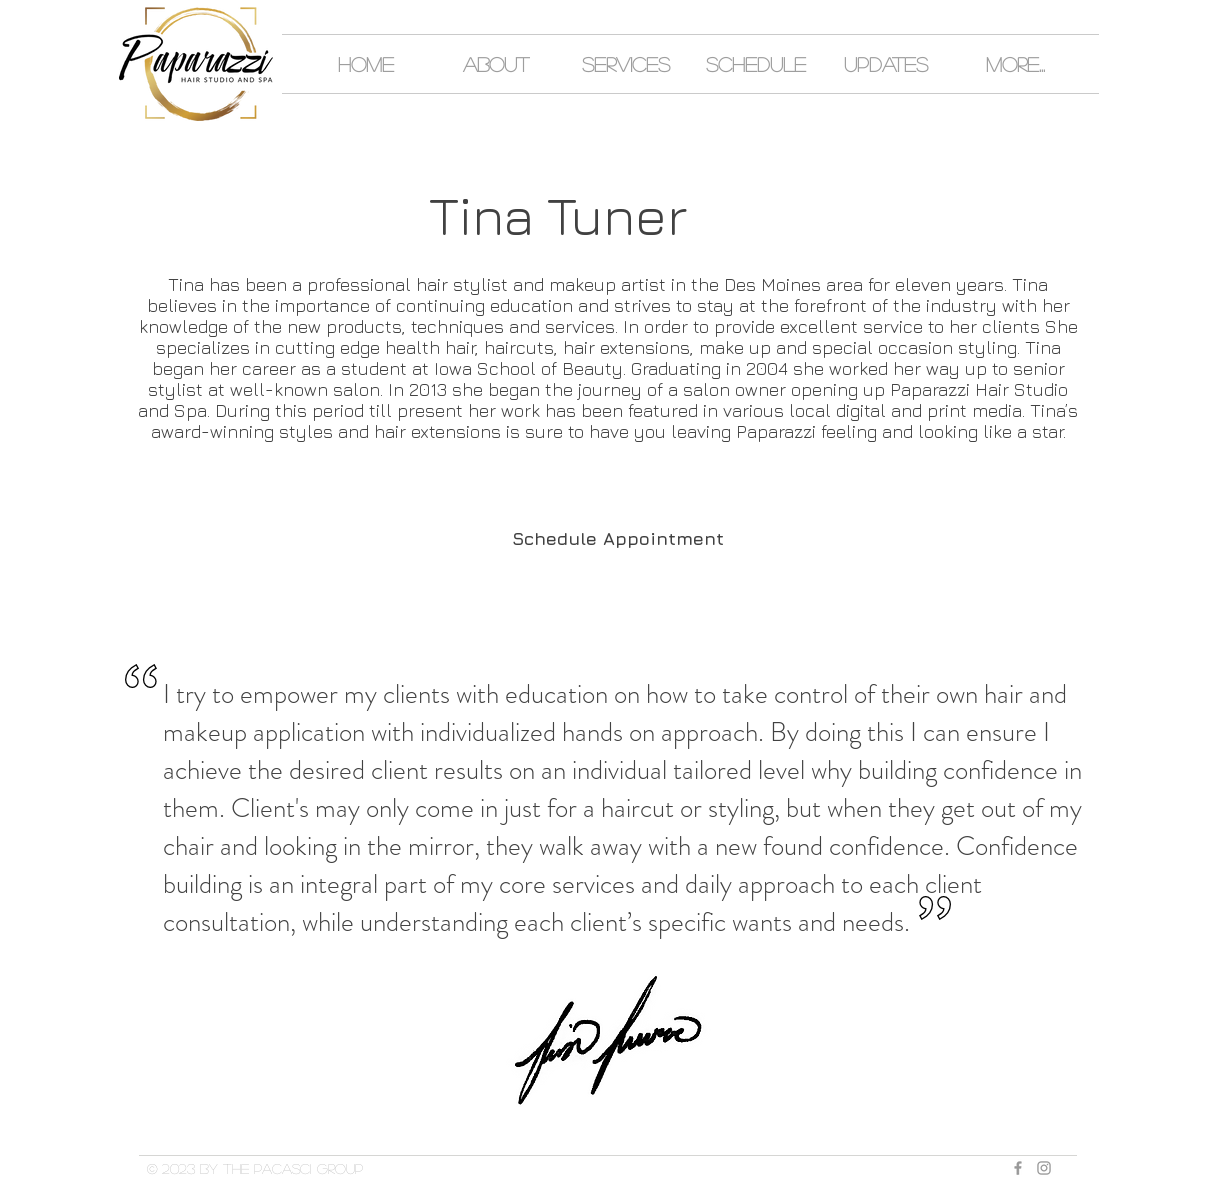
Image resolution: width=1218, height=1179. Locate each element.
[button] (496, 64)
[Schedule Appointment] (617, 539)
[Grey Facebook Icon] (1018, 1168)
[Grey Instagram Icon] (1044, 1168)
